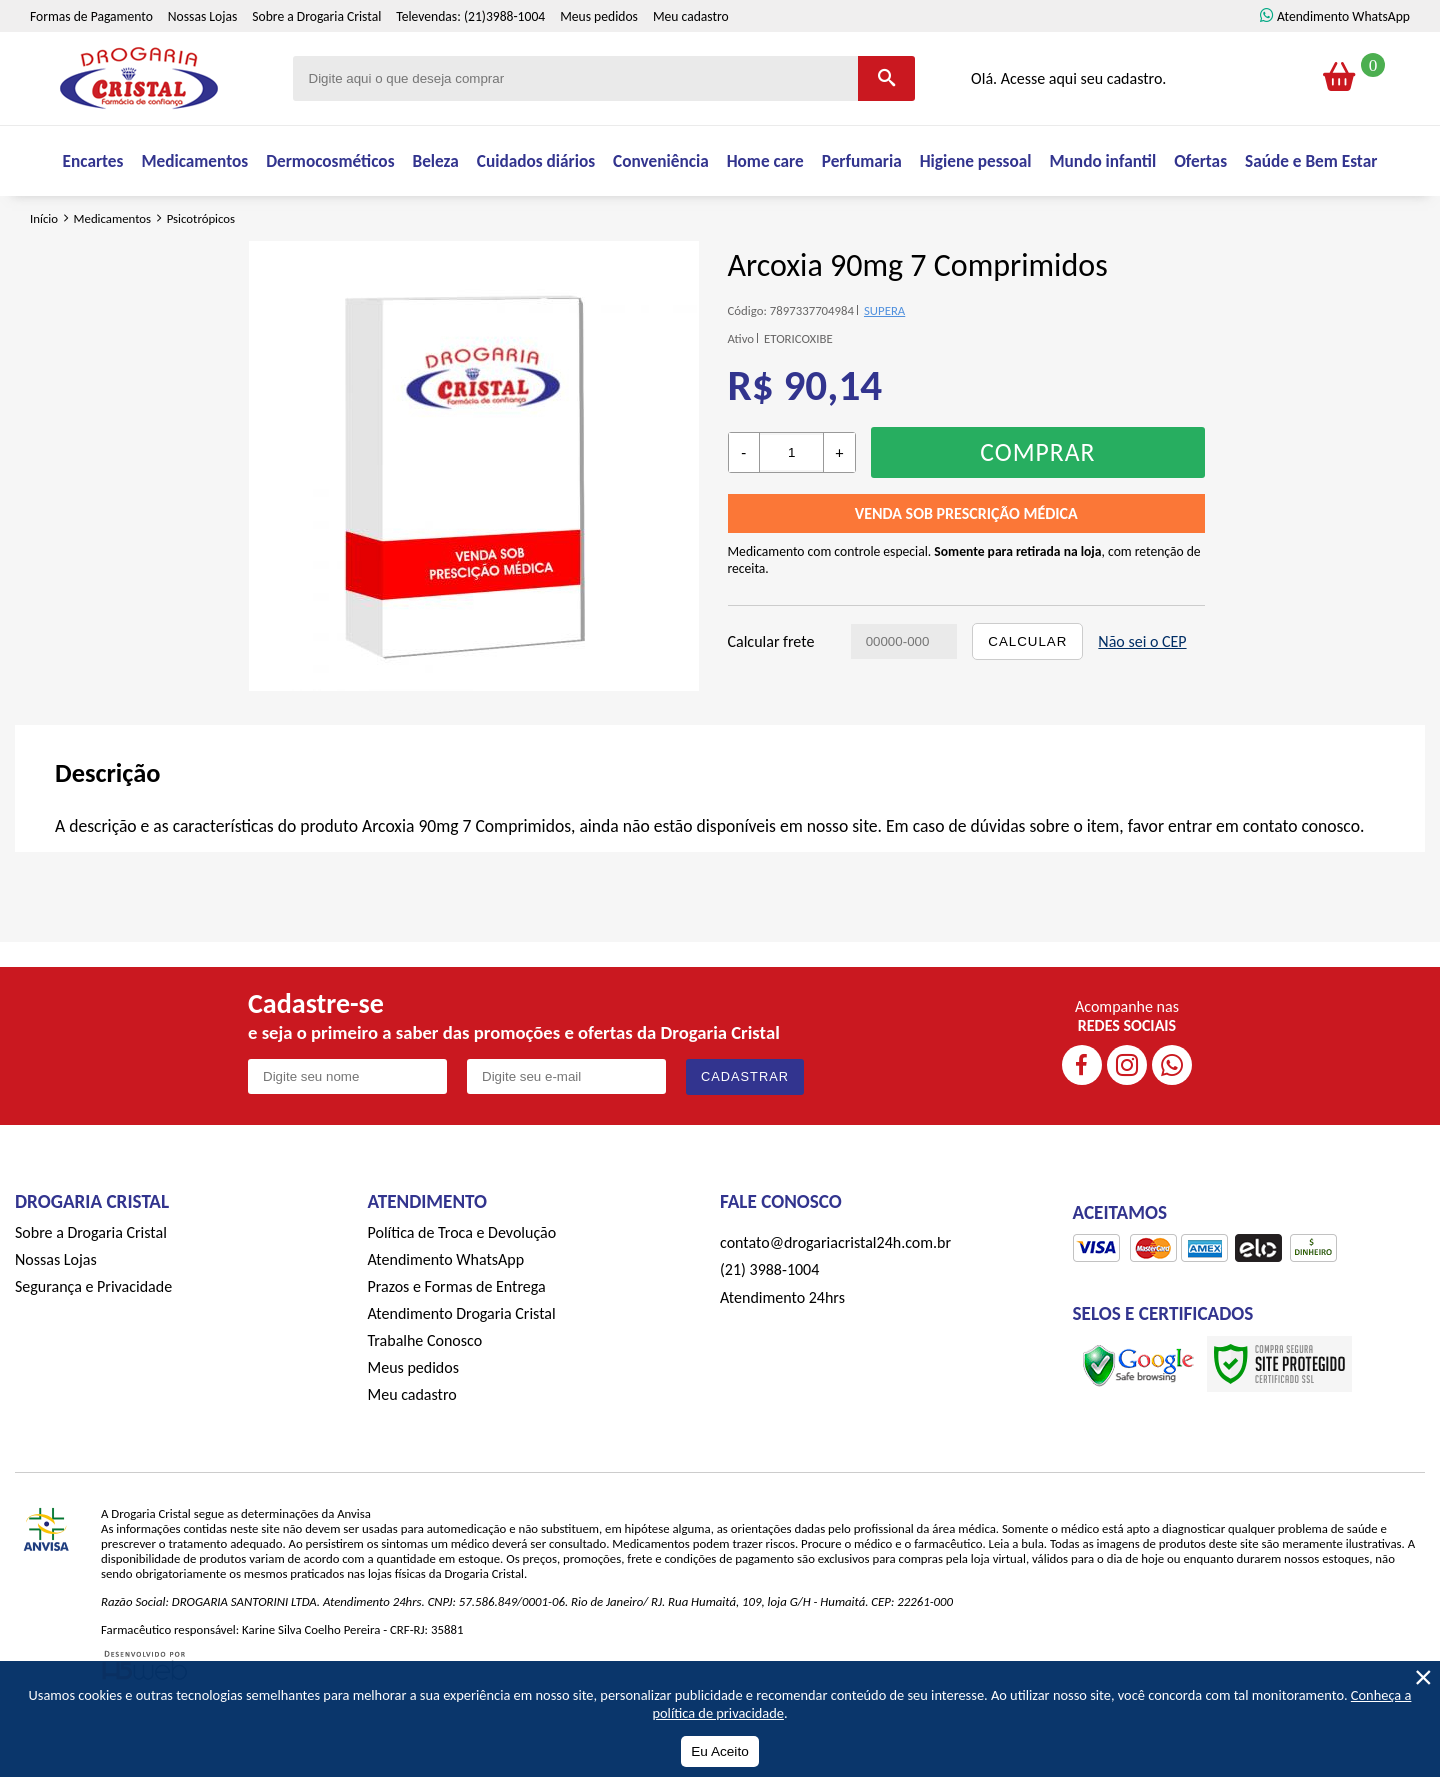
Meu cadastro (691, 59)
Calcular (1027, 696)
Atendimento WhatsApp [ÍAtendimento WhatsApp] (1343, 59)
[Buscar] (886, 121)
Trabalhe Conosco (425, 1395)
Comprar (1037, 507)
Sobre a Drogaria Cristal (316, 59)
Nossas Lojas (202, 59)
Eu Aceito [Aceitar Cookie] (719, 1751)
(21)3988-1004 (504, 59)
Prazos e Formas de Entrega (457, 1341)
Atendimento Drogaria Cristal (462, 1368)
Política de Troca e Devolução (462, 1287)
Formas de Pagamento (91, 59)
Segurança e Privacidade (93, 1341)
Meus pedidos (599, 59)
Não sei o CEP (1142, 696)
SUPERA (884, 365)
